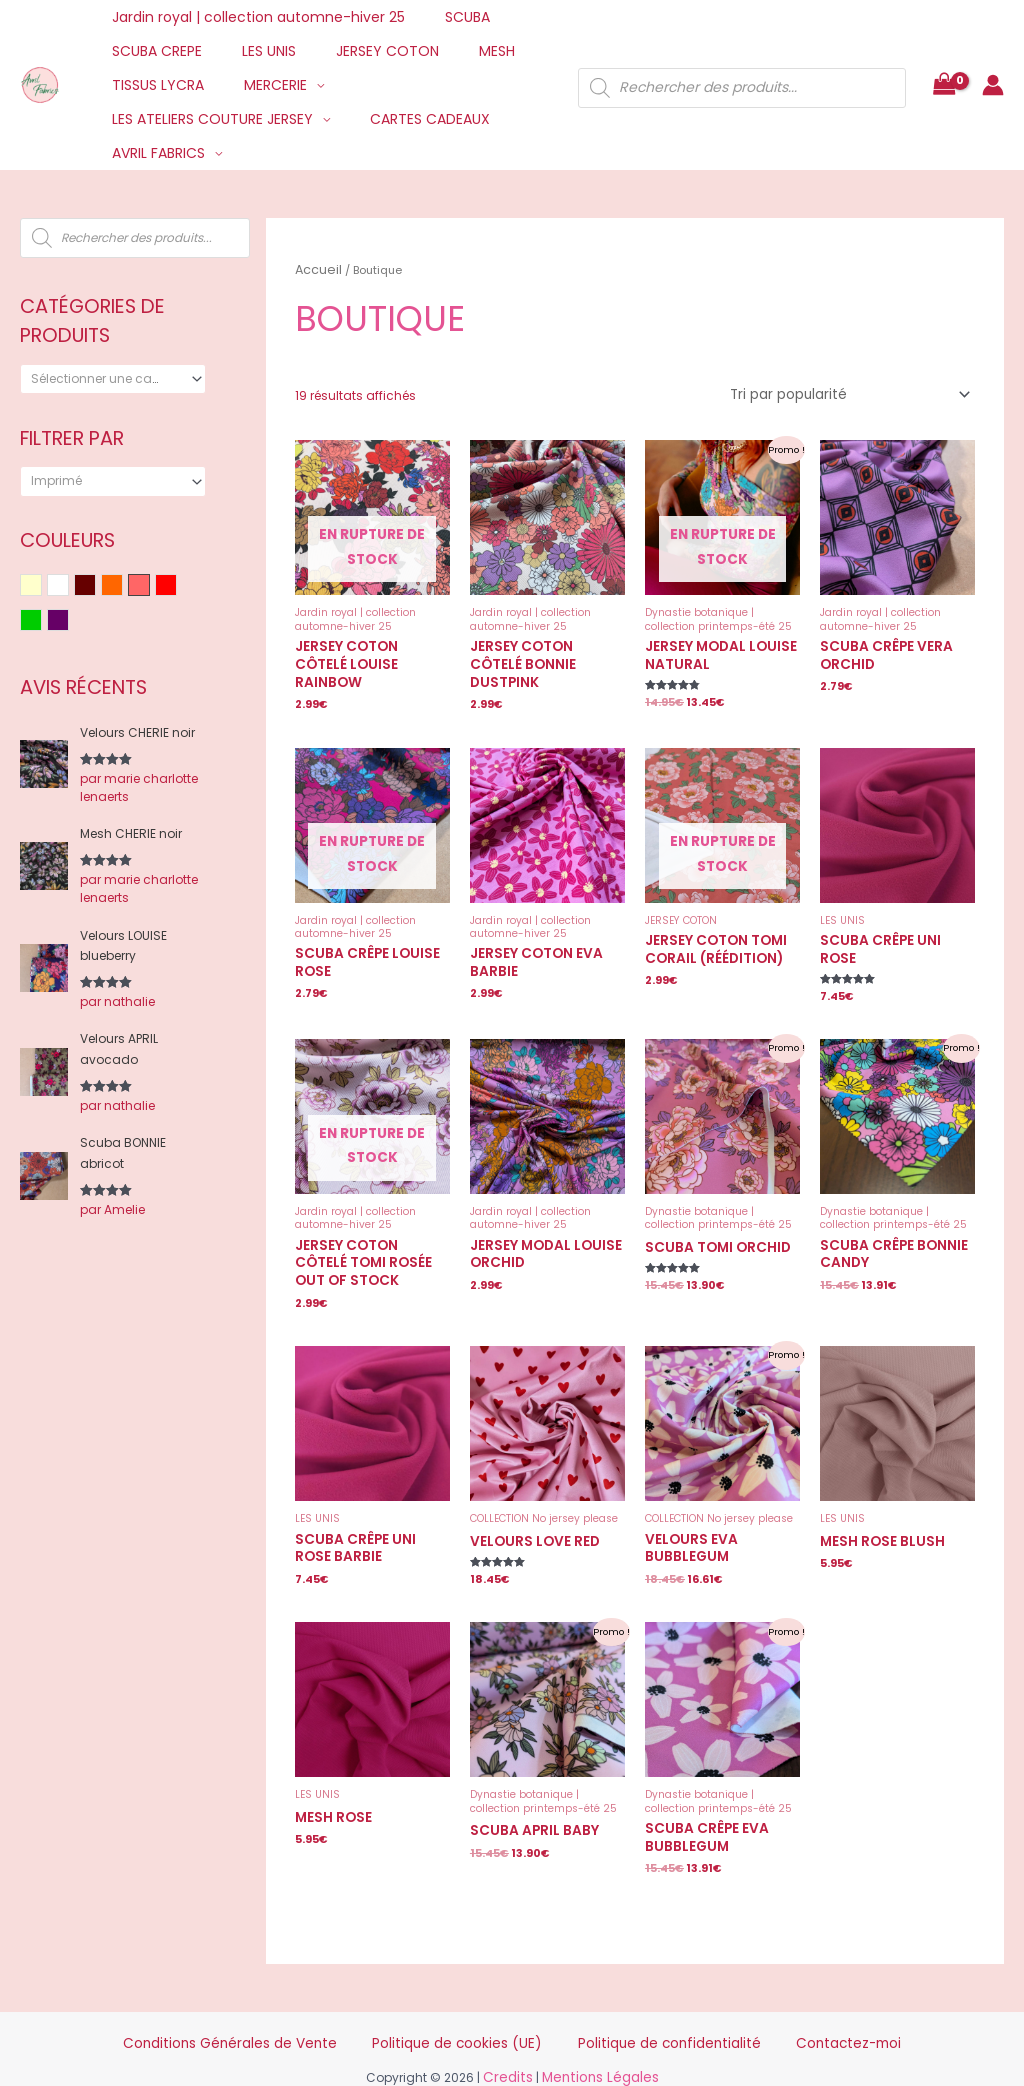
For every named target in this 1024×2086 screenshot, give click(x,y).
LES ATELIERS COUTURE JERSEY (206, 119)
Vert (41, 621)
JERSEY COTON (357, 51)
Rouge (176, 586)
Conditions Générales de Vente (292, 1999)
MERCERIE (257, 85)
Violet (68, 621)
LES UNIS (251, 51)
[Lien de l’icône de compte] (993, 85)
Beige (41, 586)
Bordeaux (95, 586)
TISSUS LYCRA (152, 85)
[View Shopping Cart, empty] (944, 85)
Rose (149, 586)
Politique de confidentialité (638, 1999)
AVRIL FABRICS (152, 153)
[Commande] (859, 389)
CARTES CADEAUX (412, 119)
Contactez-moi (778, 1999)
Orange (122, 586)
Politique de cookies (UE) (472, 1999)
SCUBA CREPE (151, 51)
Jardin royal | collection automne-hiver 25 (252, 17)
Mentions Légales (597, 2030)
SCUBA (449, 17)
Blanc (68, 586)
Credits (514, 2030)
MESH (455, 51)
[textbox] (106, 379)
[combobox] (113, 379)
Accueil (315, 268)
